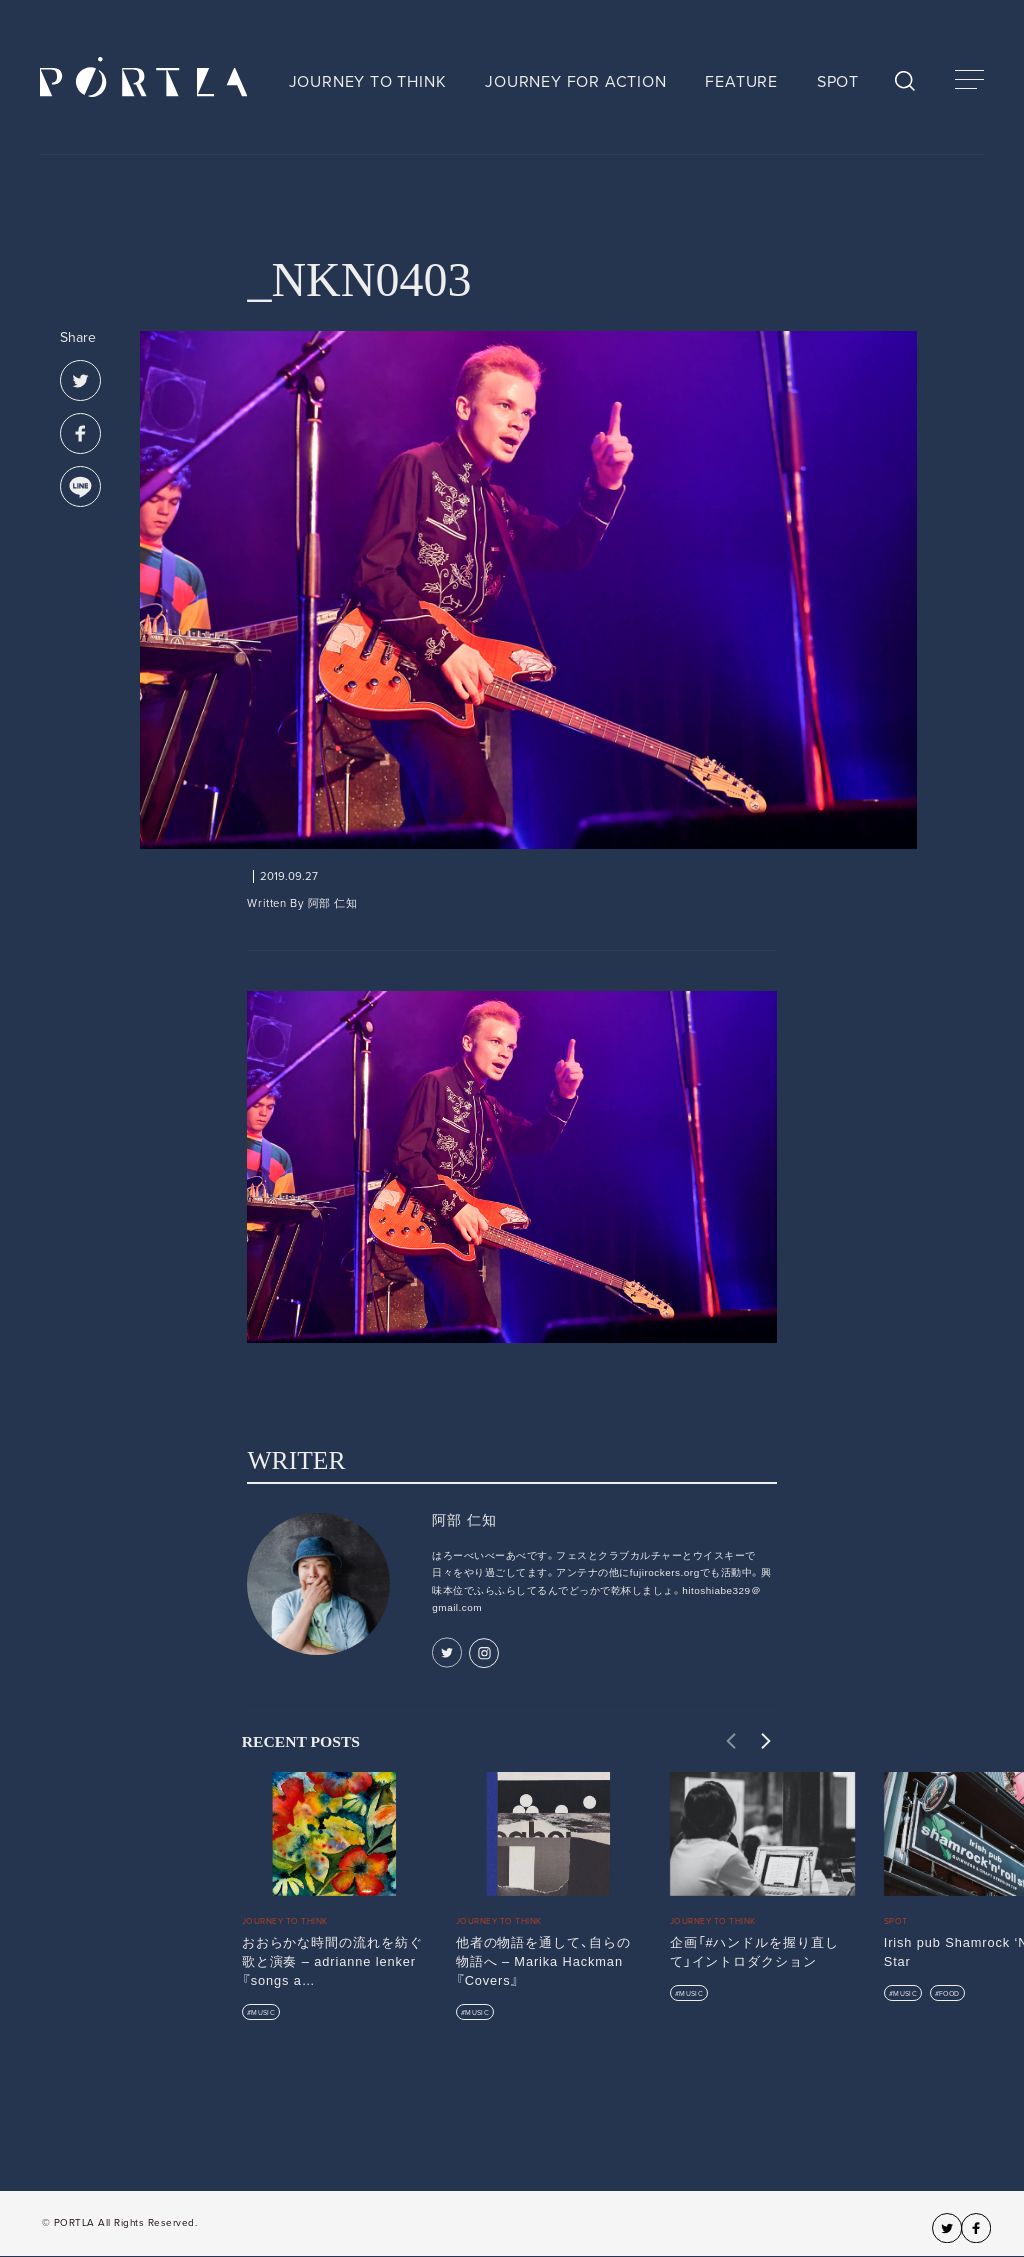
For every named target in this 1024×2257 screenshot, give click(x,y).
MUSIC (263, 2012)
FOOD (949, 1993)
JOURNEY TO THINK (368, 82)
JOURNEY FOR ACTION (575, 82)
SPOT (838, 82)
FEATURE (741, 82)
